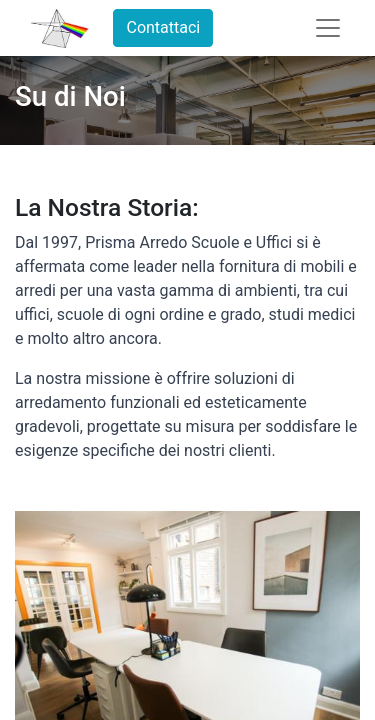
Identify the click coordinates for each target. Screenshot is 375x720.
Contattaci (163, 27)
